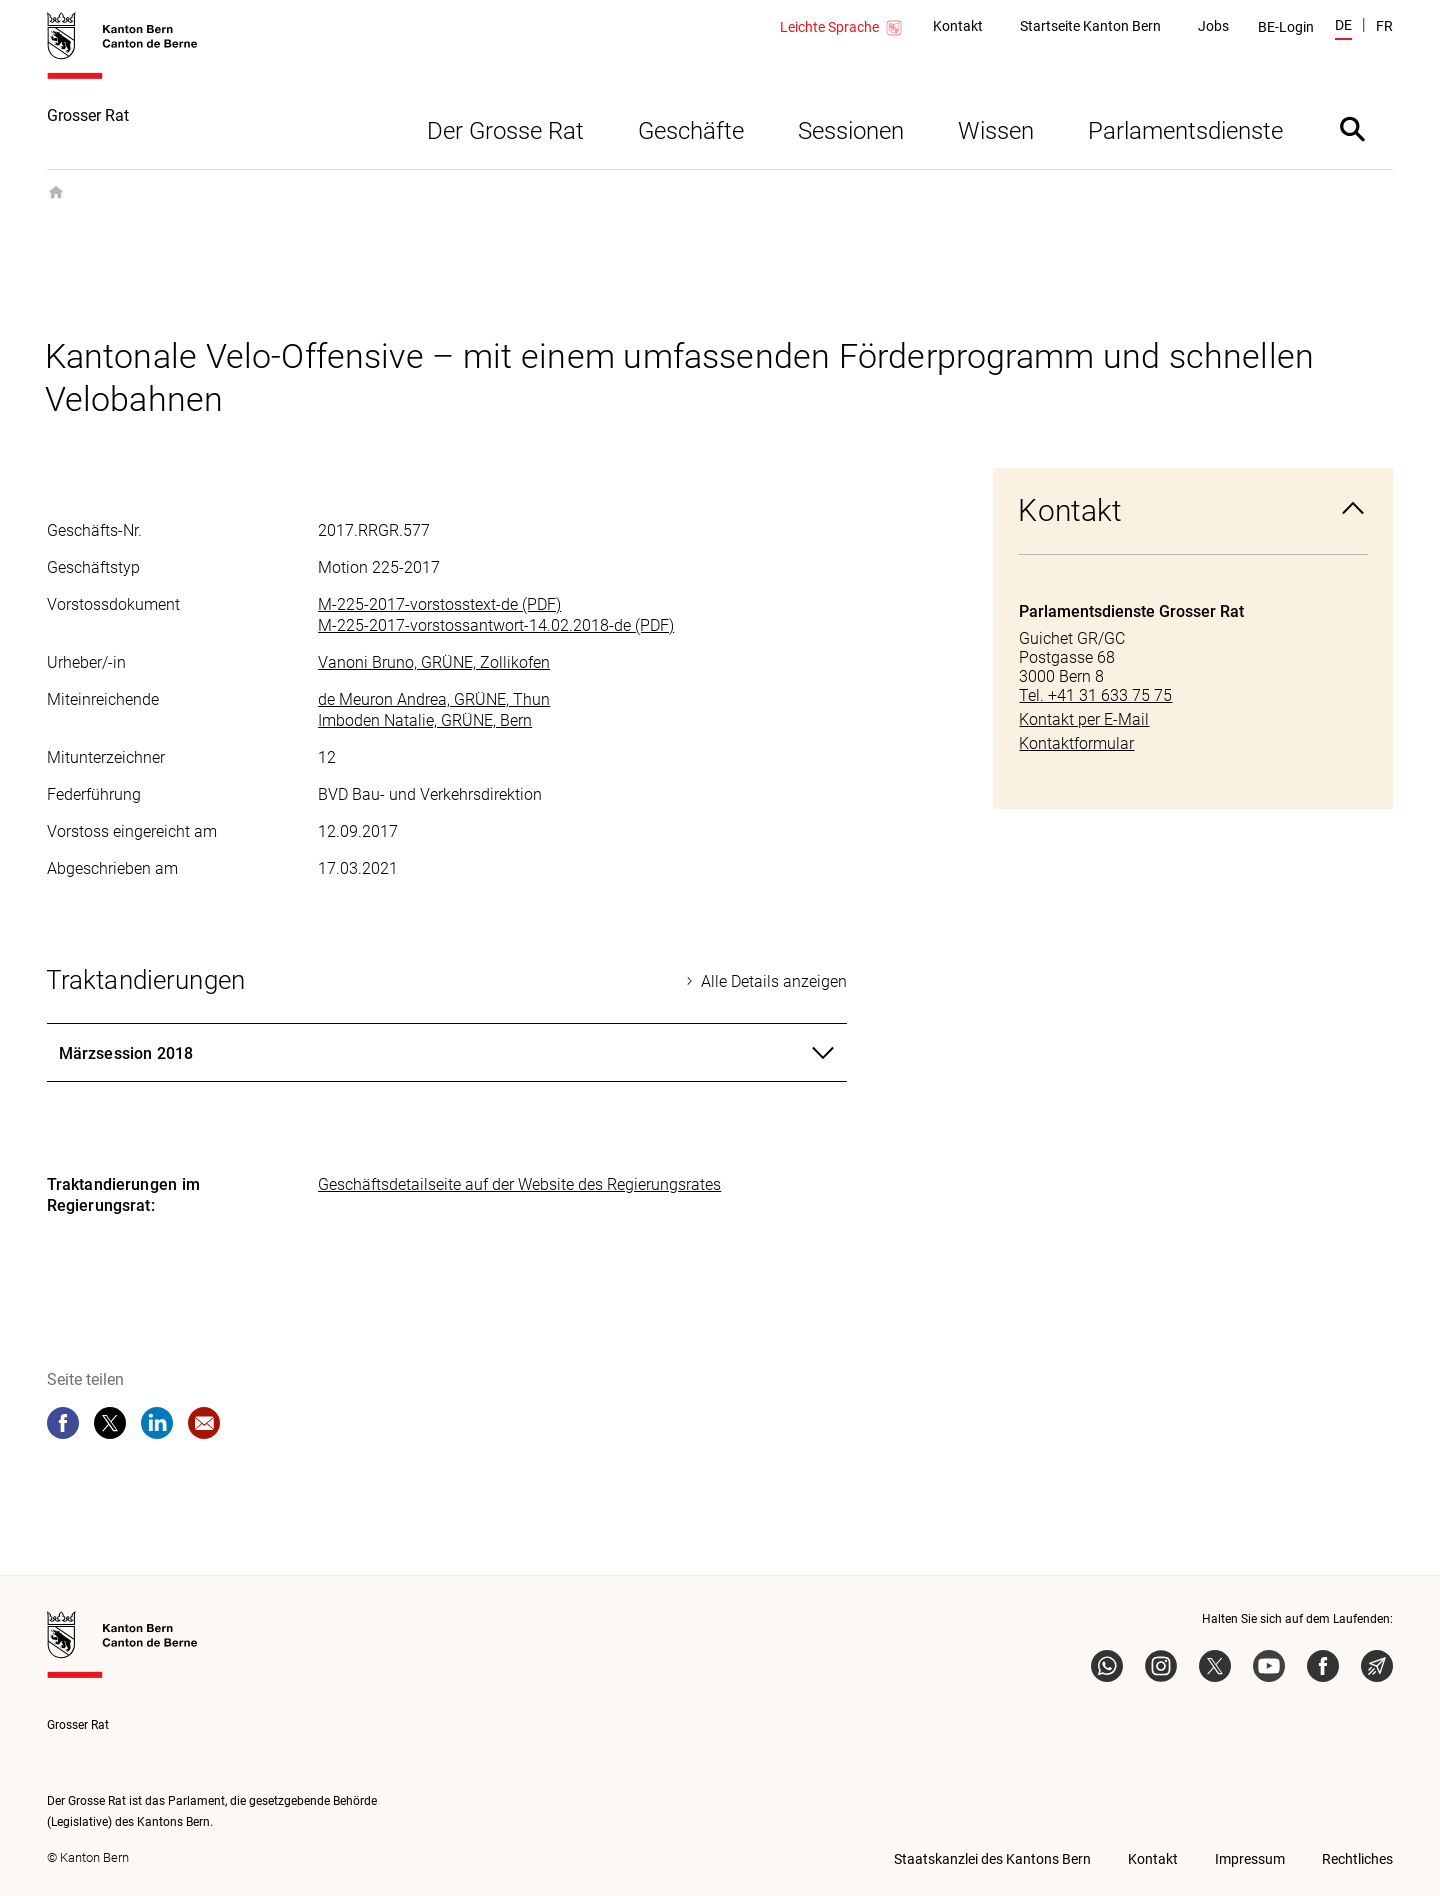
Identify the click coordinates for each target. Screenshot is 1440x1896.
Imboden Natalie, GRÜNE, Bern (425, 720)
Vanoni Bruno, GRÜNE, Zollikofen (434, 662)
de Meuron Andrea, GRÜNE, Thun (434, 699)
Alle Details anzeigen (774, 981)
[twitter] (110, 1423)
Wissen (996, 131)
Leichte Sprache (842, 28)
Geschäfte (691, 131)
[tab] (447, 1053)
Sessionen (851, 131)
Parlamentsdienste (1185, 131)
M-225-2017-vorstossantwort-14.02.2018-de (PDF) (496, 625)
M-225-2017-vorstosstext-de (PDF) (439, 604)
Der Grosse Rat (505, 131)
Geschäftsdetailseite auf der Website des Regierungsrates (519, 1184)
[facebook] (63, 1423)
